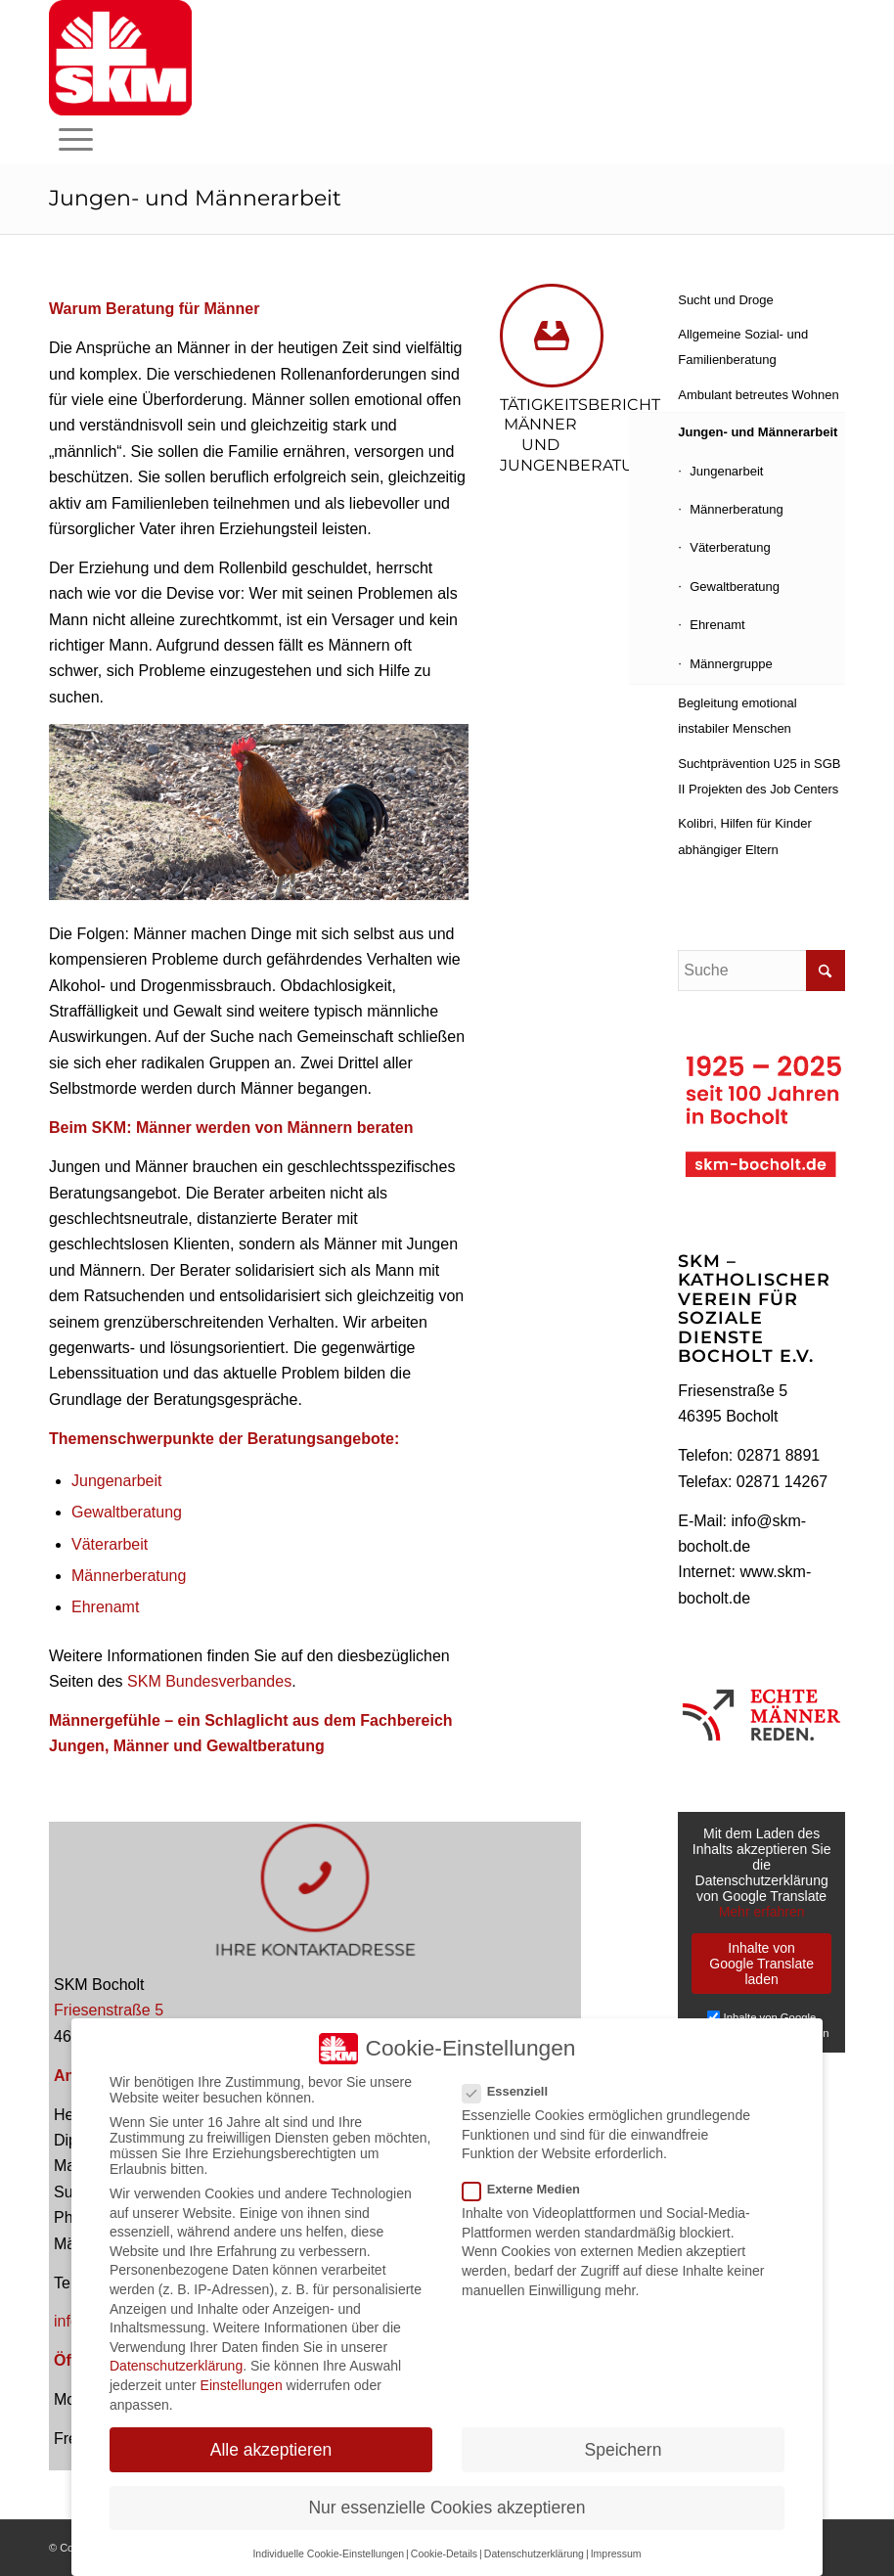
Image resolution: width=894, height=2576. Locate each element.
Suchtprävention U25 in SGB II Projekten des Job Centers (759, 776)
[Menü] (76, 139)
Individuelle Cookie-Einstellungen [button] (328, 2553)
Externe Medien (529, 2189)
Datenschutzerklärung (176, 2365)
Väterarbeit (109, 1544)
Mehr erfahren (762, 1912)
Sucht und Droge (726, 300)
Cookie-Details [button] (444, 2553)
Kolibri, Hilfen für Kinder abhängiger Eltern (745, 836)
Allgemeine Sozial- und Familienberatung (743, 347)
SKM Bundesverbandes (209, 1681)
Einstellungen (242, 2385)
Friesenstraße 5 (108, 2010)
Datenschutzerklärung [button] (534, 2553)
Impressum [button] (616, 2553)
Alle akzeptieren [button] (271, 2450)
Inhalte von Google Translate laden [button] (761, 1963)
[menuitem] (76, 139)
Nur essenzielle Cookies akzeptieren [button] (446, 2507)
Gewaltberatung (126, 1512)
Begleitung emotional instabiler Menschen (737, 716)
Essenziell (513, 2091)
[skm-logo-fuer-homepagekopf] (120, 57)
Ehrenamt (105, 1607)
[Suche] (761, 970)
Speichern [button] (623, 2450)
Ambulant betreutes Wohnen (758, 394)
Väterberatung (730, 547)
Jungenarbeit (116, 1480)
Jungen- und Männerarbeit (195, 198)
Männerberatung (128, 1575)
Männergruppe (731, 663)
